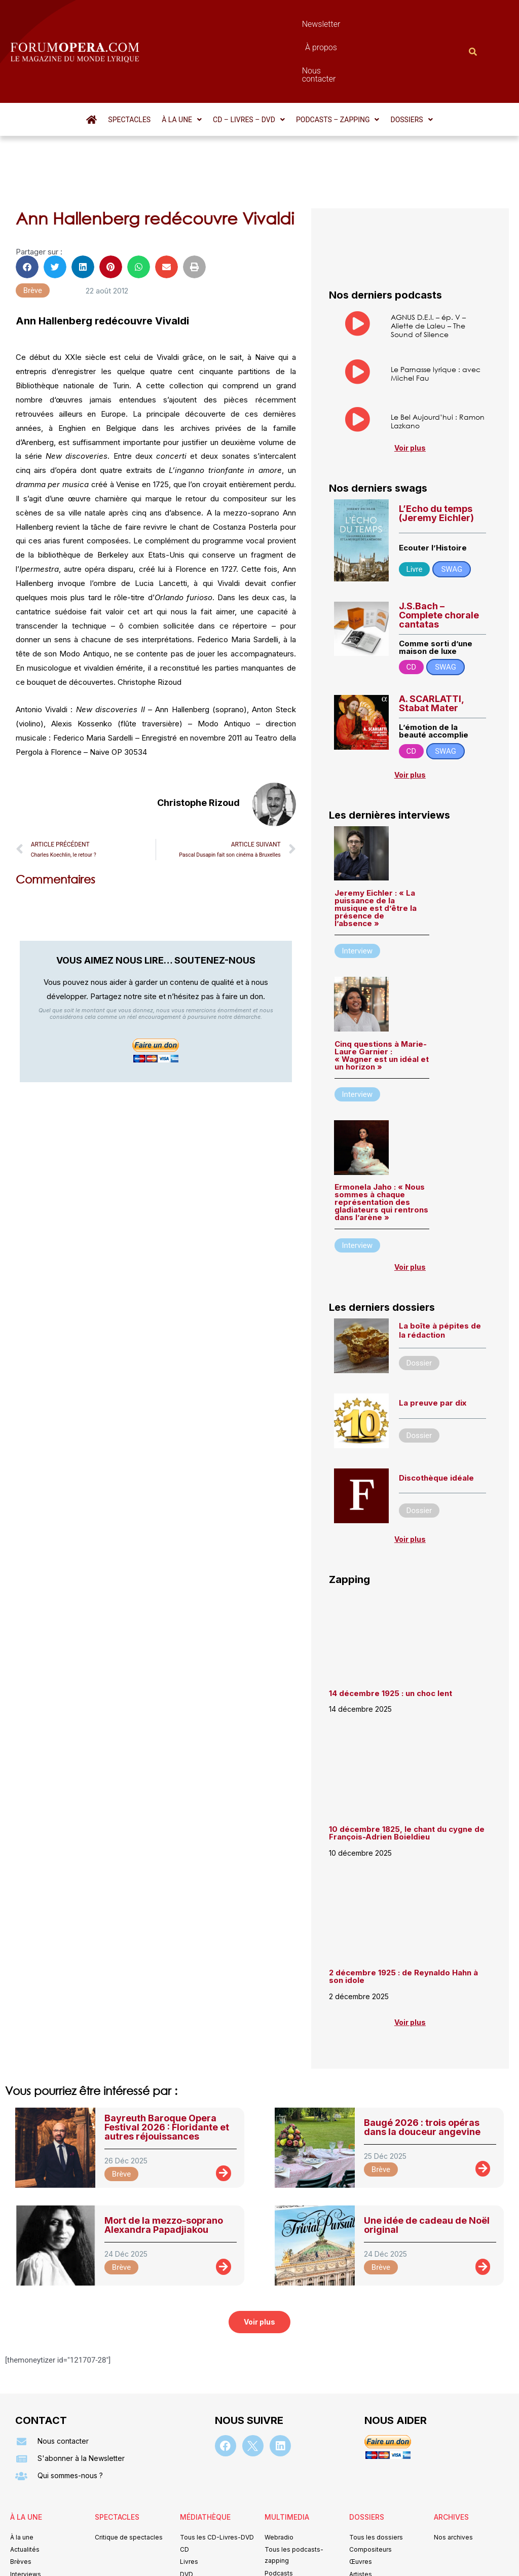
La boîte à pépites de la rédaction (440, 1275)
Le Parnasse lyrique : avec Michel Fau (435, 319)
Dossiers (411, 65)
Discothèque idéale (436, 1423)
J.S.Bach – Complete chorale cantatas (439, 560)
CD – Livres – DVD (249, 65)
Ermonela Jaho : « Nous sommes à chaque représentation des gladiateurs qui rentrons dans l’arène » (381, 1147)
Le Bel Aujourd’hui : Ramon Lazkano (438, 366)
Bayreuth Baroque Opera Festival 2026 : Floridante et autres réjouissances (166, 2072)
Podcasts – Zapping (338, 65)
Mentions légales (198, 2553)
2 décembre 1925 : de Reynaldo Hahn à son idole (403, 1921)
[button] (181, 65)
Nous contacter (349, 24)
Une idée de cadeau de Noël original (427, 2170)
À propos (291, 24)
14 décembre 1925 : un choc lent (390, 1638)
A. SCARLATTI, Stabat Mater (431, 648)
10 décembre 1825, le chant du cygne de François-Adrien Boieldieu (407, 1778)
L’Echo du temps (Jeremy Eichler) (436, 458)
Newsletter (240, 24)
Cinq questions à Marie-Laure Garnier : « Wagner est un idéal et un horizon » (382, 1000)
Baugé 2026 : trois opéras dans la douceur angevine (422, 2072)
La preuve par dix (432, 1348)
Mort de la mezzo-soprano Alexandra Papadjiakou (163, 2170)
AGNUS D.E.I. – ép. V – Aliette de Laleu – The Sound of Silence (428, 270)
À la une (182, 65)
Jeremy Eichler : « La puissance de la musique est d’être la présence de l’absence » (376, 853)
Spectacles (129, 65)
